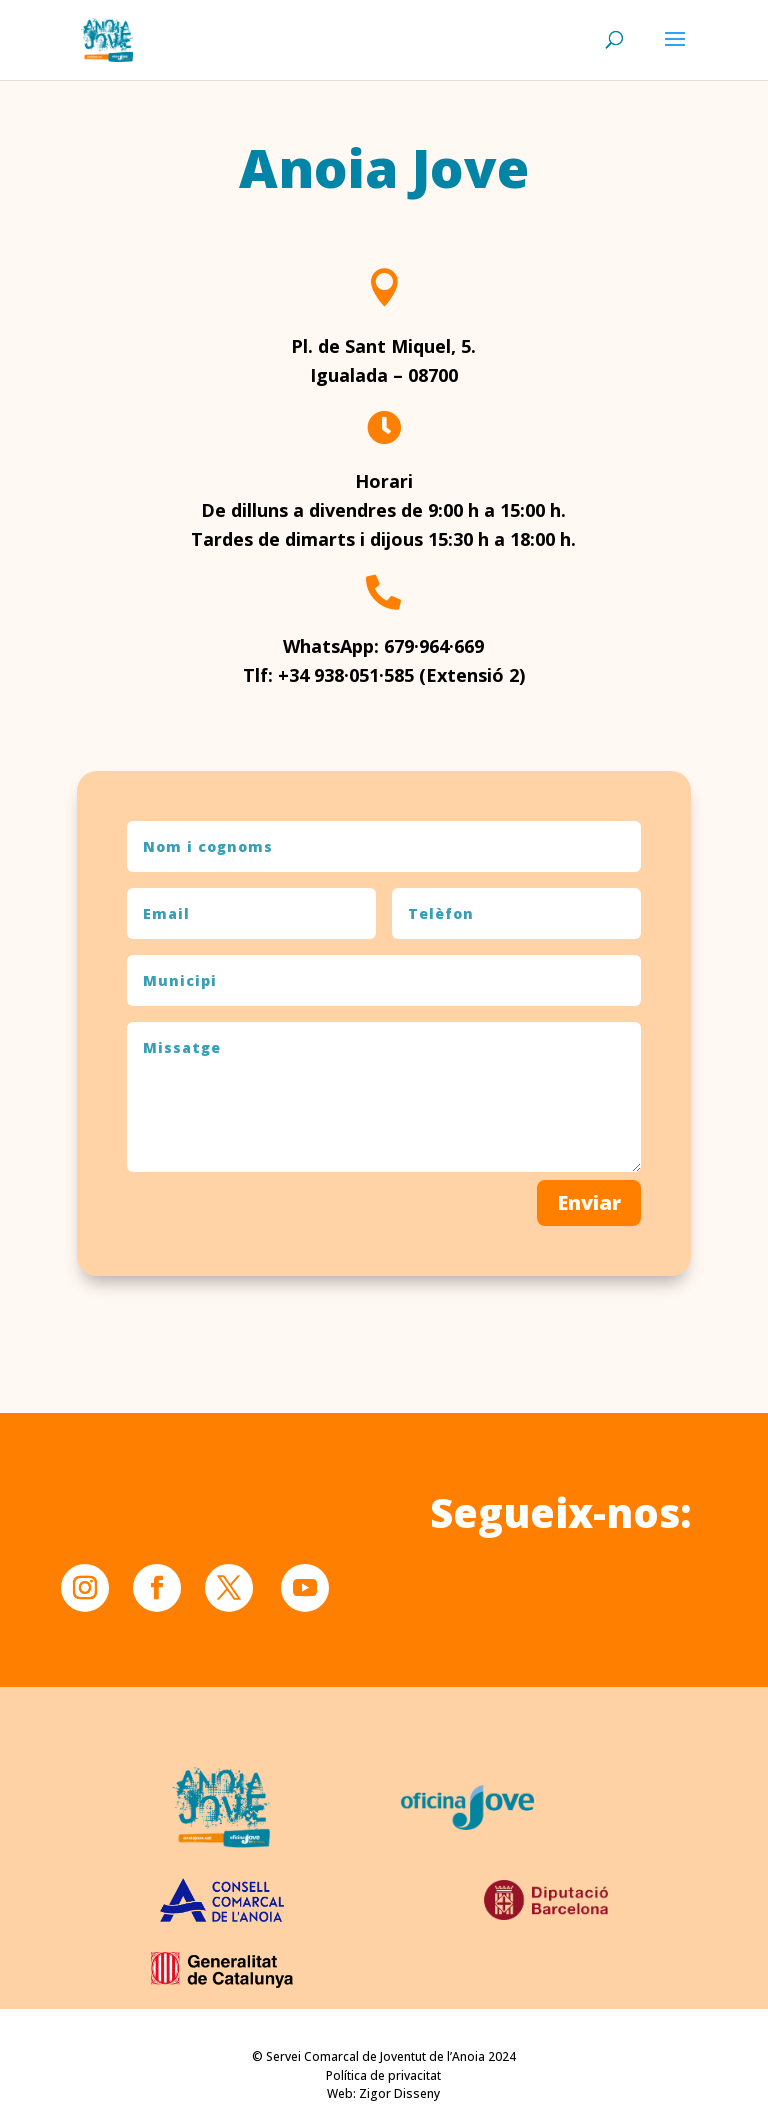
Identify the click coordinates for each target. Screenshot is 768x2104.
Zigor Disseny (399, 2093)
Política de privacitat (383, 2075)
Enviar (589, 1632)
